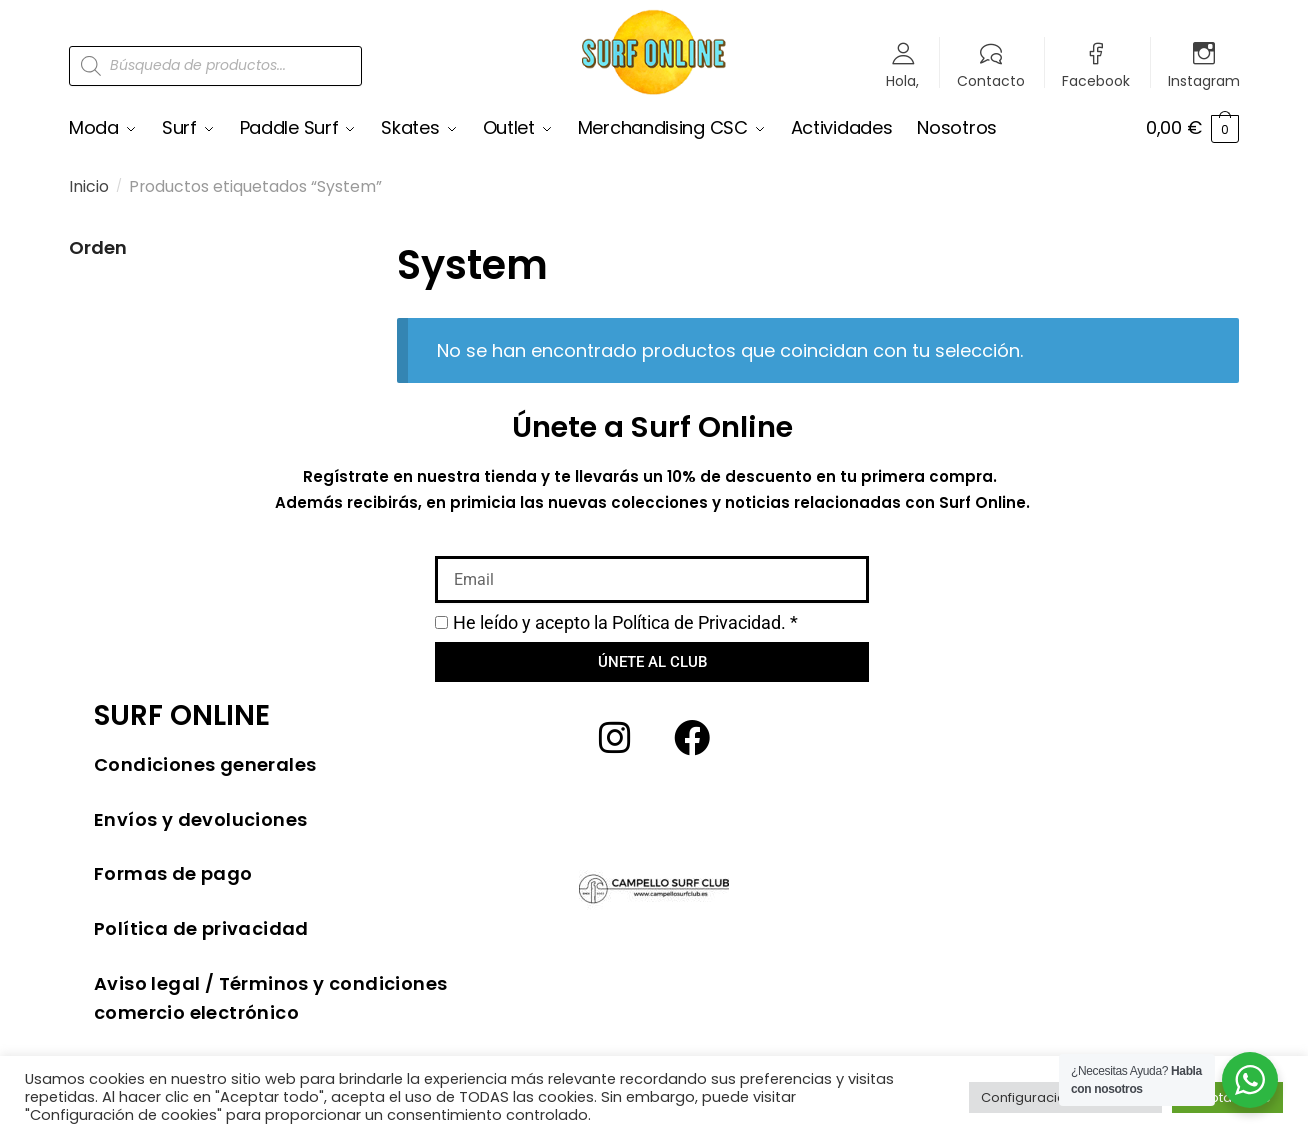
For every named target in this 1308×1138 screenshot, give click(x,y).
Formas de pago (173, 873)
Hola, (902, 79)
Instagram (1204, 79)
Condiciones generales (205, 764)
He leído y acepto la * (625, 622)
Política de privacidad (201, 928)
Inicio (89, 186)
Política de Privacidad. (699, 622)
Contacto (991, 79)
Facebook (1096, 79)
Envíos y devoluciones (200, 819)
